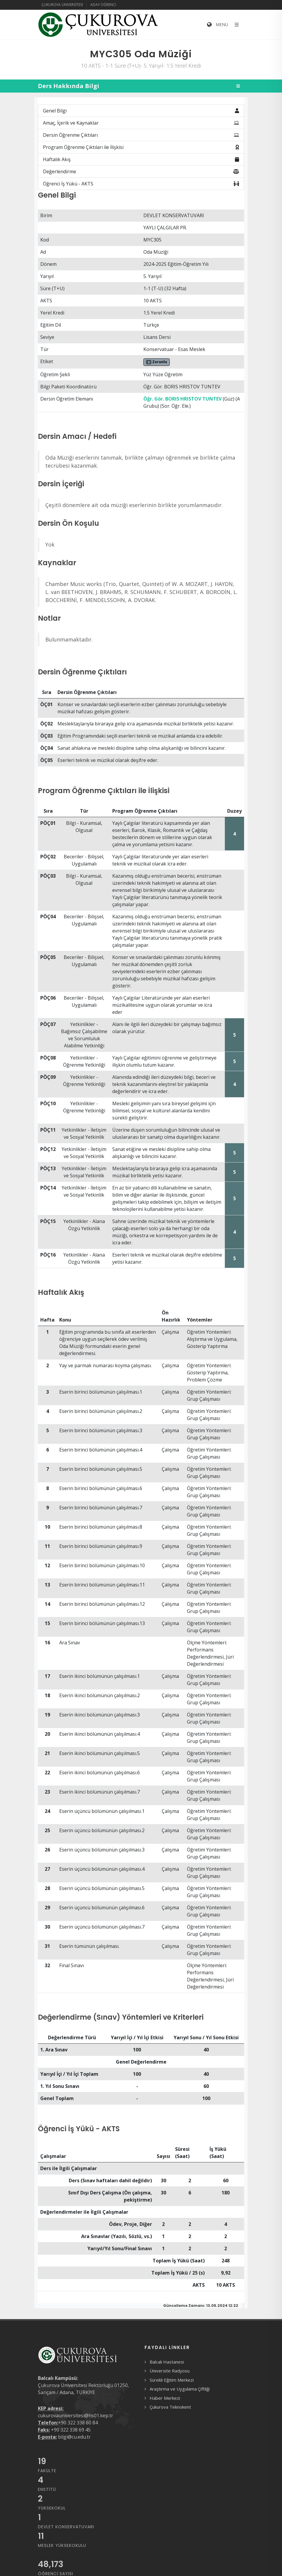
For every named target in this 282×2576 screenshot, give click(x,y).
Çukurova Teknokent (170, 2407)
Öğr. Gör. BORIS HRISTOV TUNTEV (182, 399)
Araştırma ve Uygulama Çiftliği (180, 2389)
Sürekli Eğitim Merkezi (172, 2380)
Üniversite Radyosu (170, 2371)
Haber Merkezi (165, 2398)
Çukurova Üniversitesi (62, 4)
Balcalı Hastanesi (167, 2362)
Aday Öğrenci (103, 4)
